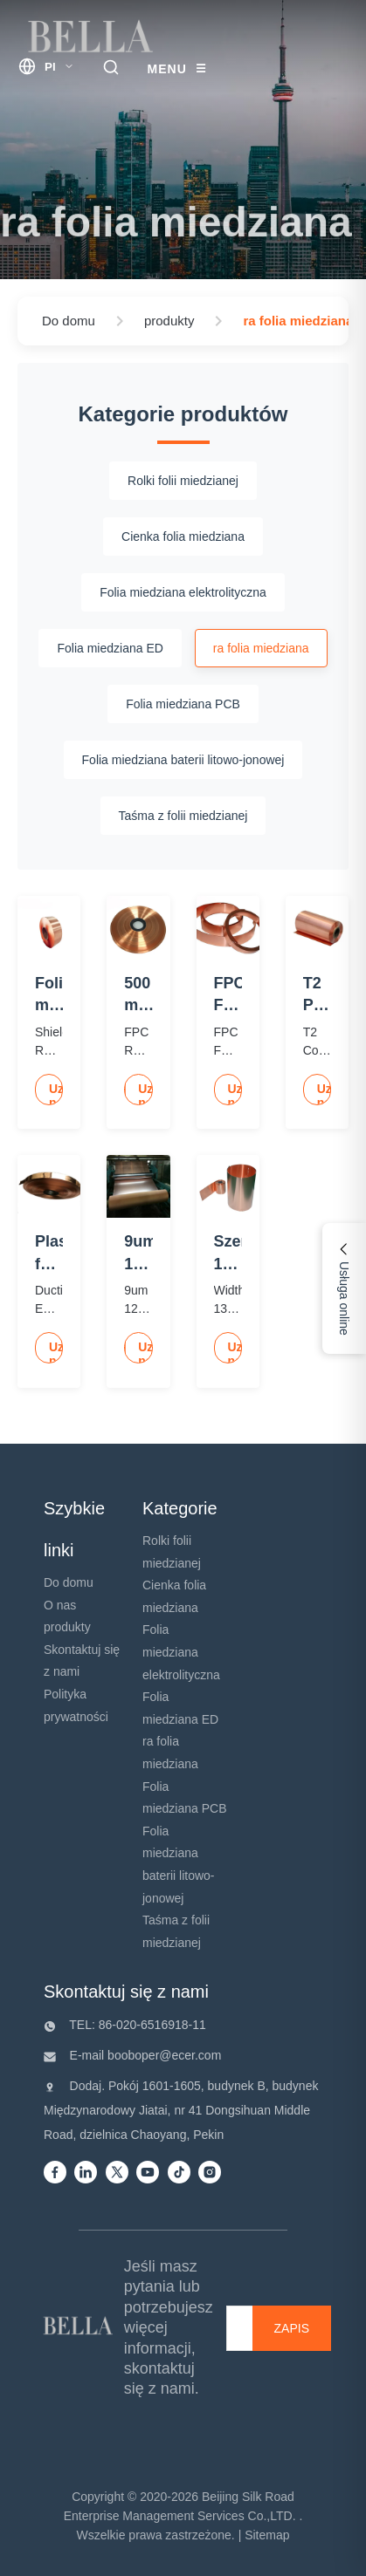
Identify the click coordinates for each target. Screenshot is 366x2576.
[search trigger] (111, 68)
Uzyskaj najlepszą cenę (56, 1093)
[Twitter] (117, 2173)
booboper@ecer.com (162, 2055)
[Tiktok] (179, 2173)
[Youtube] (147, 2173)
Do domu (68, 1582)
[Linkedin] (85, 2173)
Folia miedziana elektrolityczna (181, 1652)
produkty (67, 1627)
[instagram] (209, 2173)
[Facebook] (55, 2173)
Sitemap (267, 2535)
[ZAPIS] (291, 2328)
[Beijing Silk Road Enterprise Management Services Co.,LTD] (79, 2328)
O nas (60, 1605)
